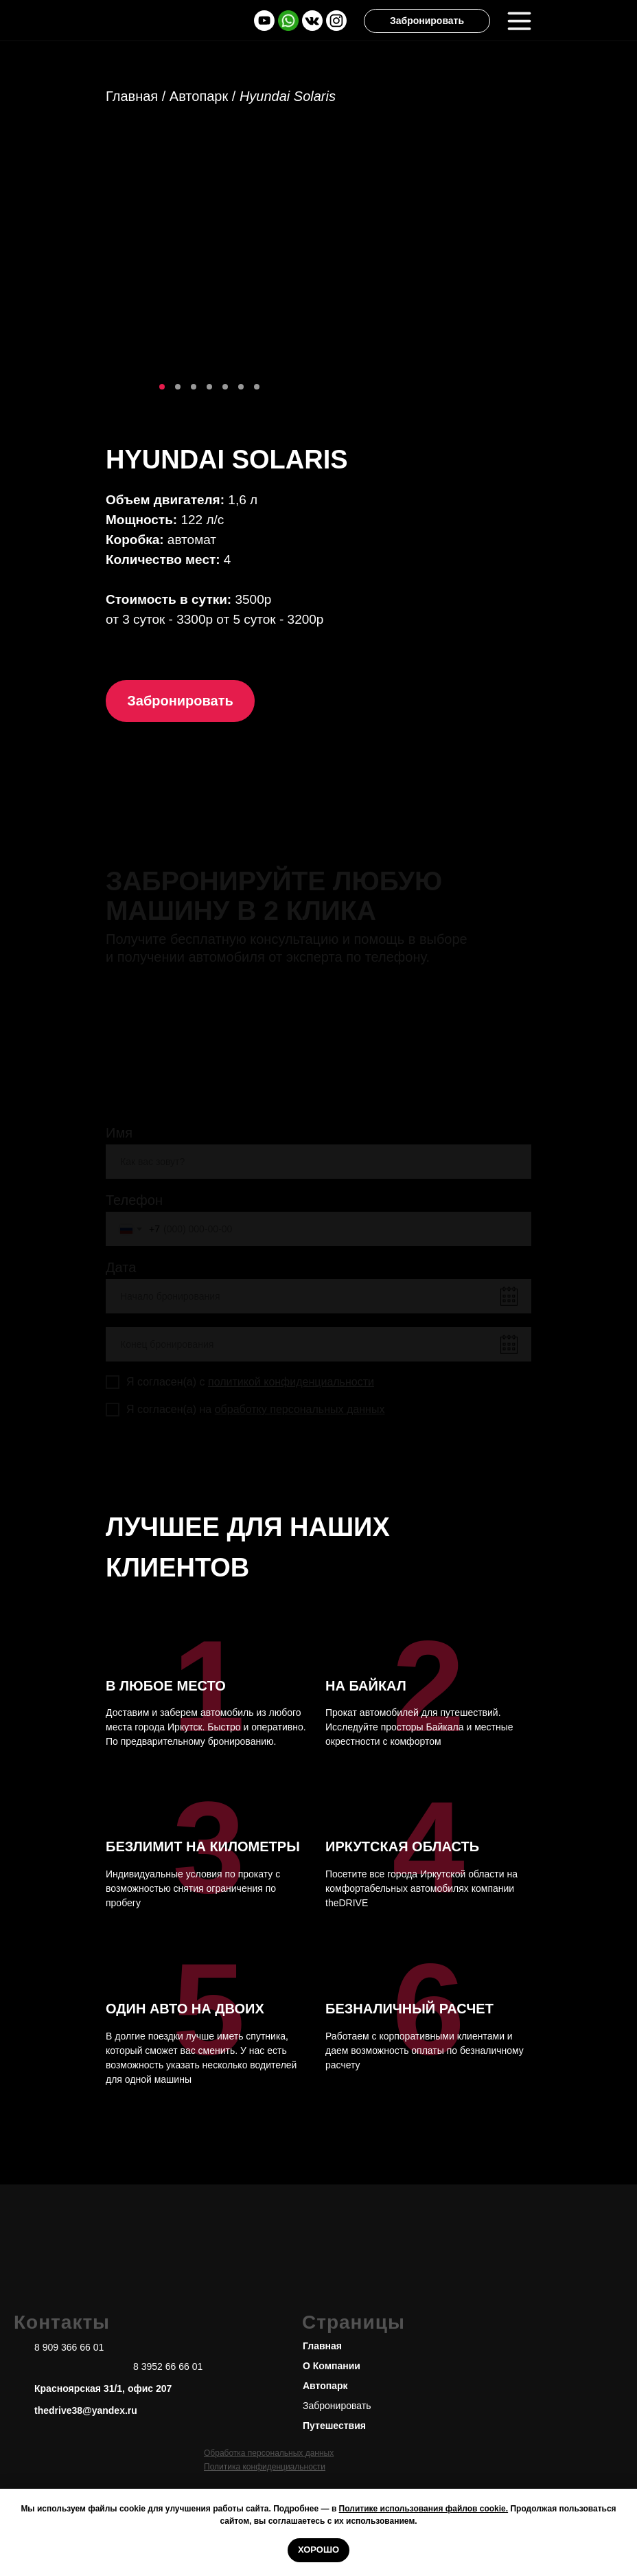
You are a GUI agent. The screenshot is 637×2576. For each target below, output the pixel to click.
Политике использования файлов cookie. (424, 2508)
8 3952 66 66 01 (167, 2366)
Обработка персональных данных (269, 2453)
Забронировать (337, 2405)
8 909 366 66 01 (69, 2347)
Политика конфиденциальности (264, 2467)
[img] (288, 20)
